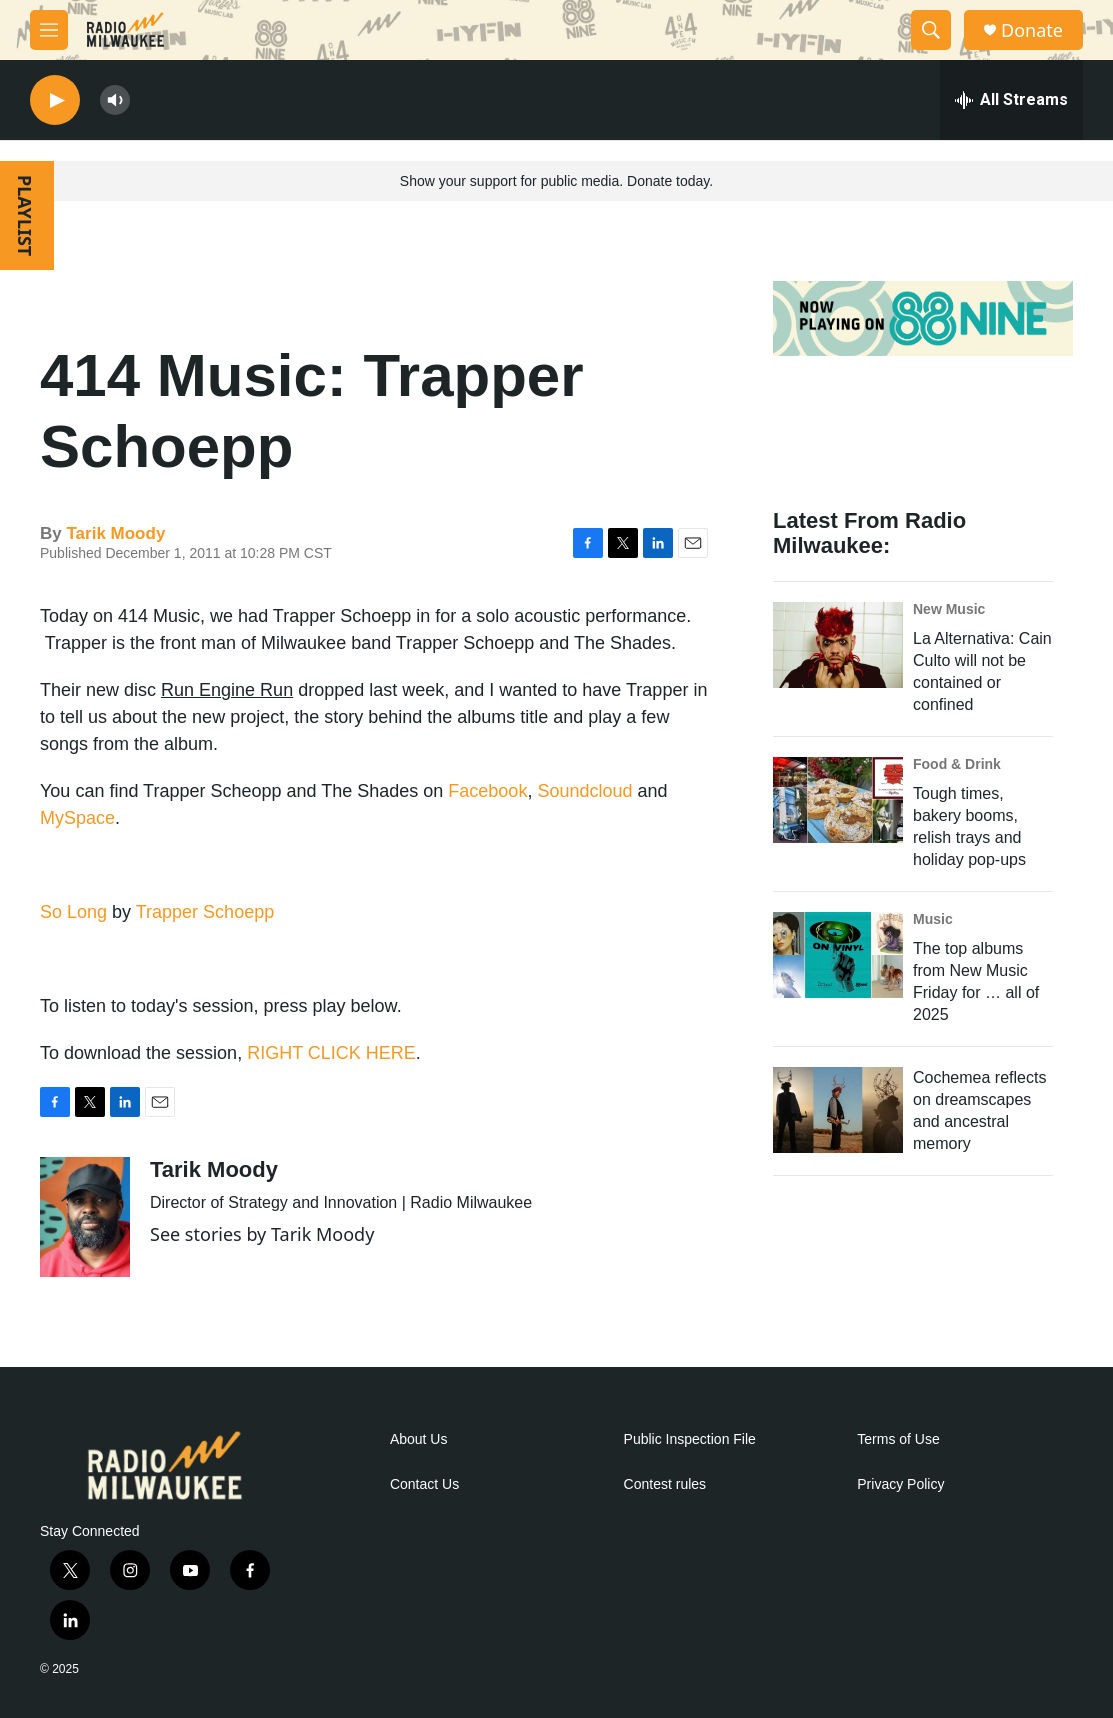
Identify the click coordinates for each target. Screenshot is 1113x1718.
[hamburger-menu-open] (49, 30)
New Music (949, 609)
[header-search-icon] (931, 30)
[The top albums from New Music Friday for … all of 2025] (838, 955)
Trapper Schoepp (205, 912)
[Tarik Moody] (85, 1217)
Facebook (487, 791)
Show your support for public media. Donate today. (556, 181)
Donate (1032, 30)
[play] (55, 100)
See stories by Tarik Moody (262, 1234)
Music (933, 919)
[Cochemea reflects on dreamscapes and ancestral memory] (838, 1110)
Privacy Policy (900, 1484)
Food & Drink (957, 764)
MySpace (77, 818)
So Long (73, 912)
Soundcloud (584, 791)
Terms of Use (898, 1439)
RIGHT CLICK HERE (331, 1053)
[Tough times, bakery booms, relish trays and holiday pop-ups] (838, 800)
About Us (419, 1439)
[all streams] (1011, 100)
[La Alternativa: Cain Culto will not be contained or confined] (838, 645)
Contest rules (665, 1484)
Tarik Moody (115, 533)
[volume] (115, 100)
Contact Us (424, 1484)
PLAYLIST (25, 215)
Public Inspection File (690, 1439)
